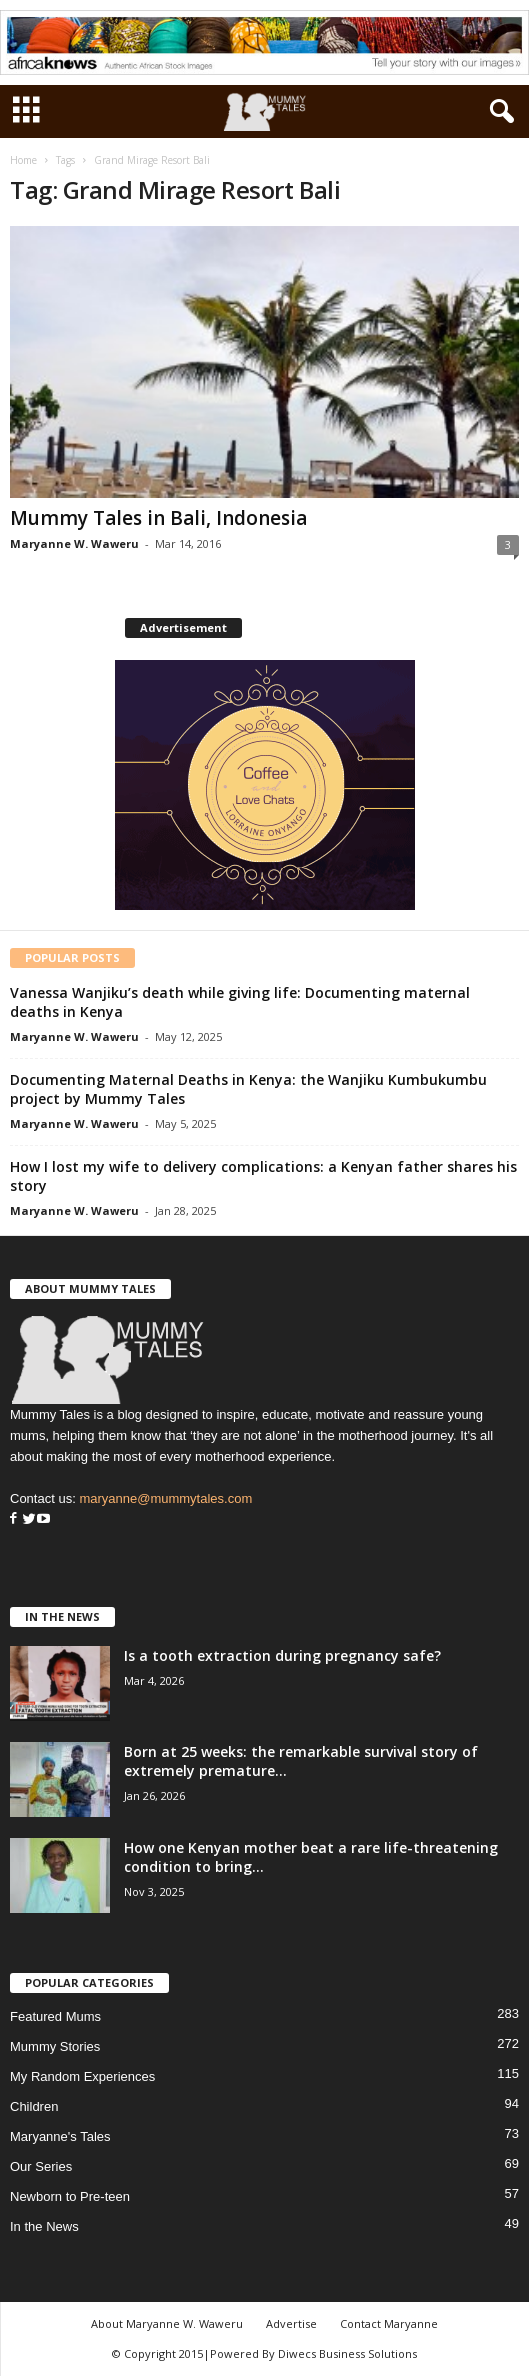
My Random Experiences (82, 2076)
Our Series (41, 2166)
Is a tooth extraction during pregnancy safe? (282, 1655)
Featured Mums (55, 2016)
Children (34, 2106)
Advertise (291, 2323)
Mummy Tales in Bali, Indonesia (158, 518)
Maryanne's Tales (60, 2136)
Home (23, 160)
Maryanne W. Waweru (74, 543)
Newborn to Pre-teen (70, 2196)
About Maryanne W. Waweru (167, 2323)
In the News (44, 2226)
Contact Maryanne (389, 2323)
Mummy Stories (55, 2046)
